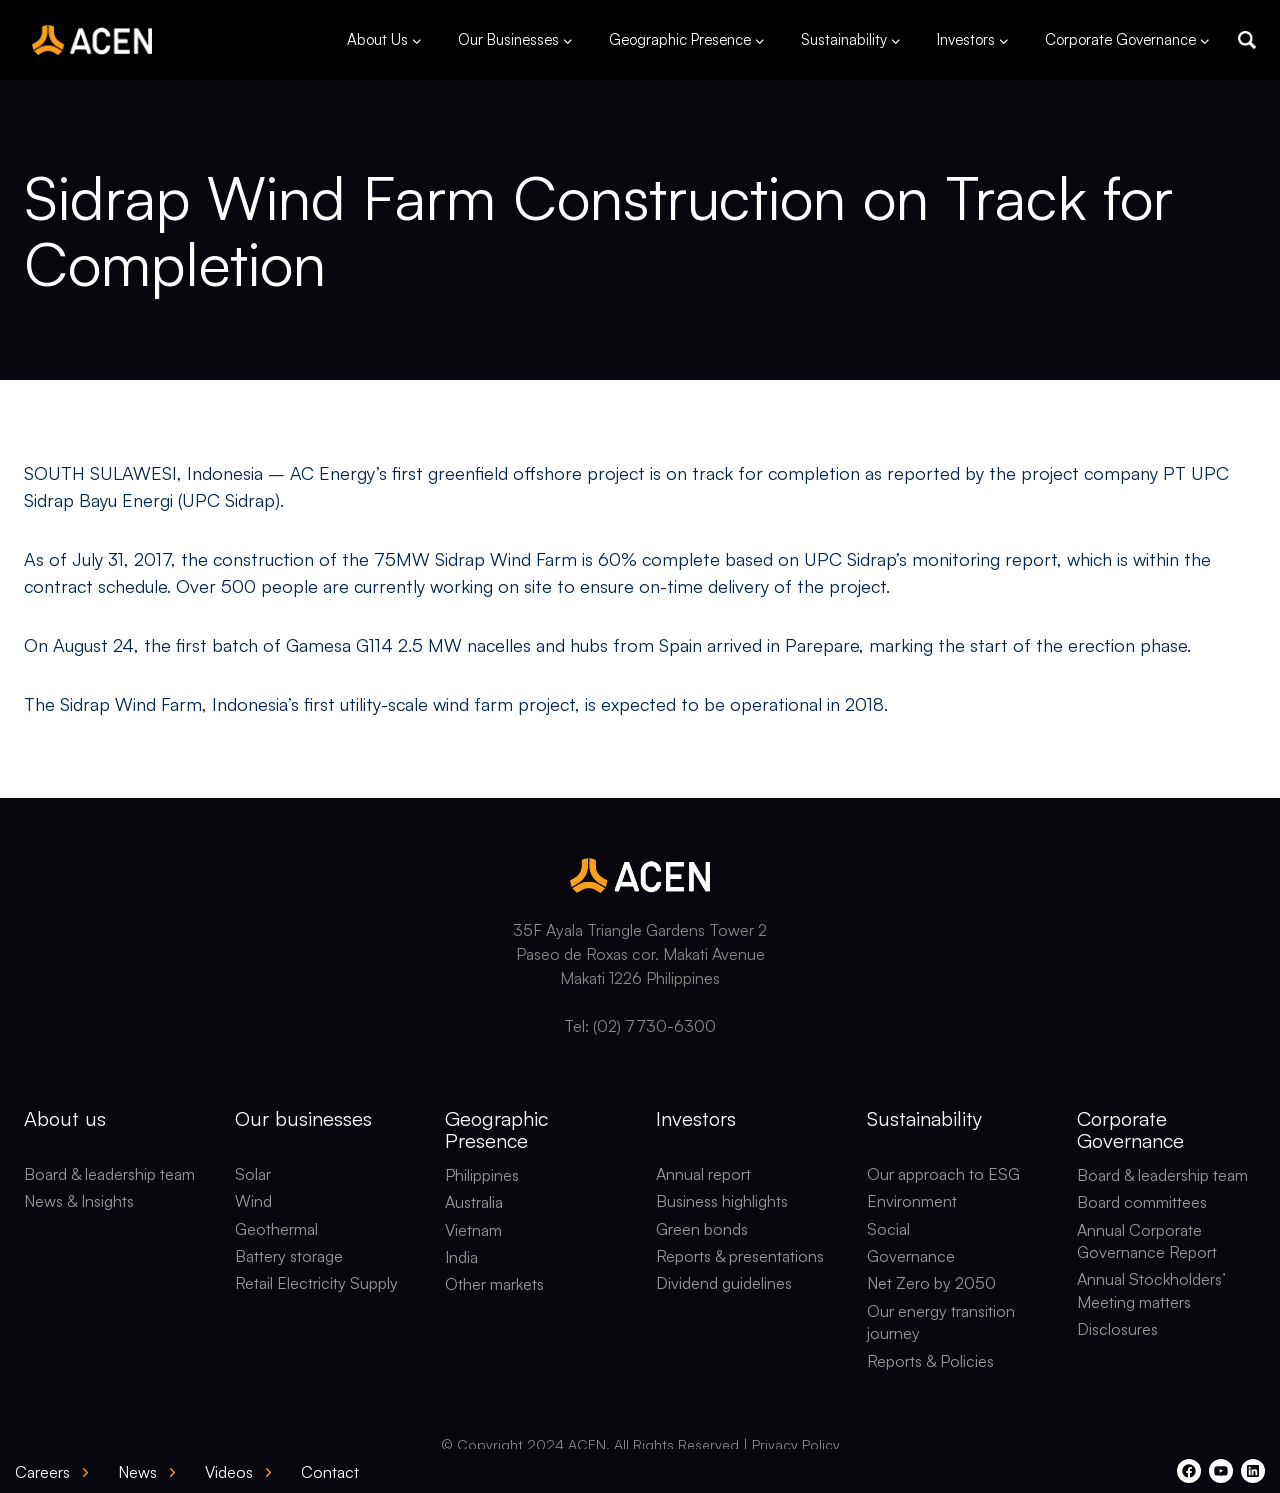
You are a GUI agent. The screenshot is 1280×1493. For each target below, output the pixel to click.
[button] (1247, 40)
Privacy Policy (796, 1444)
